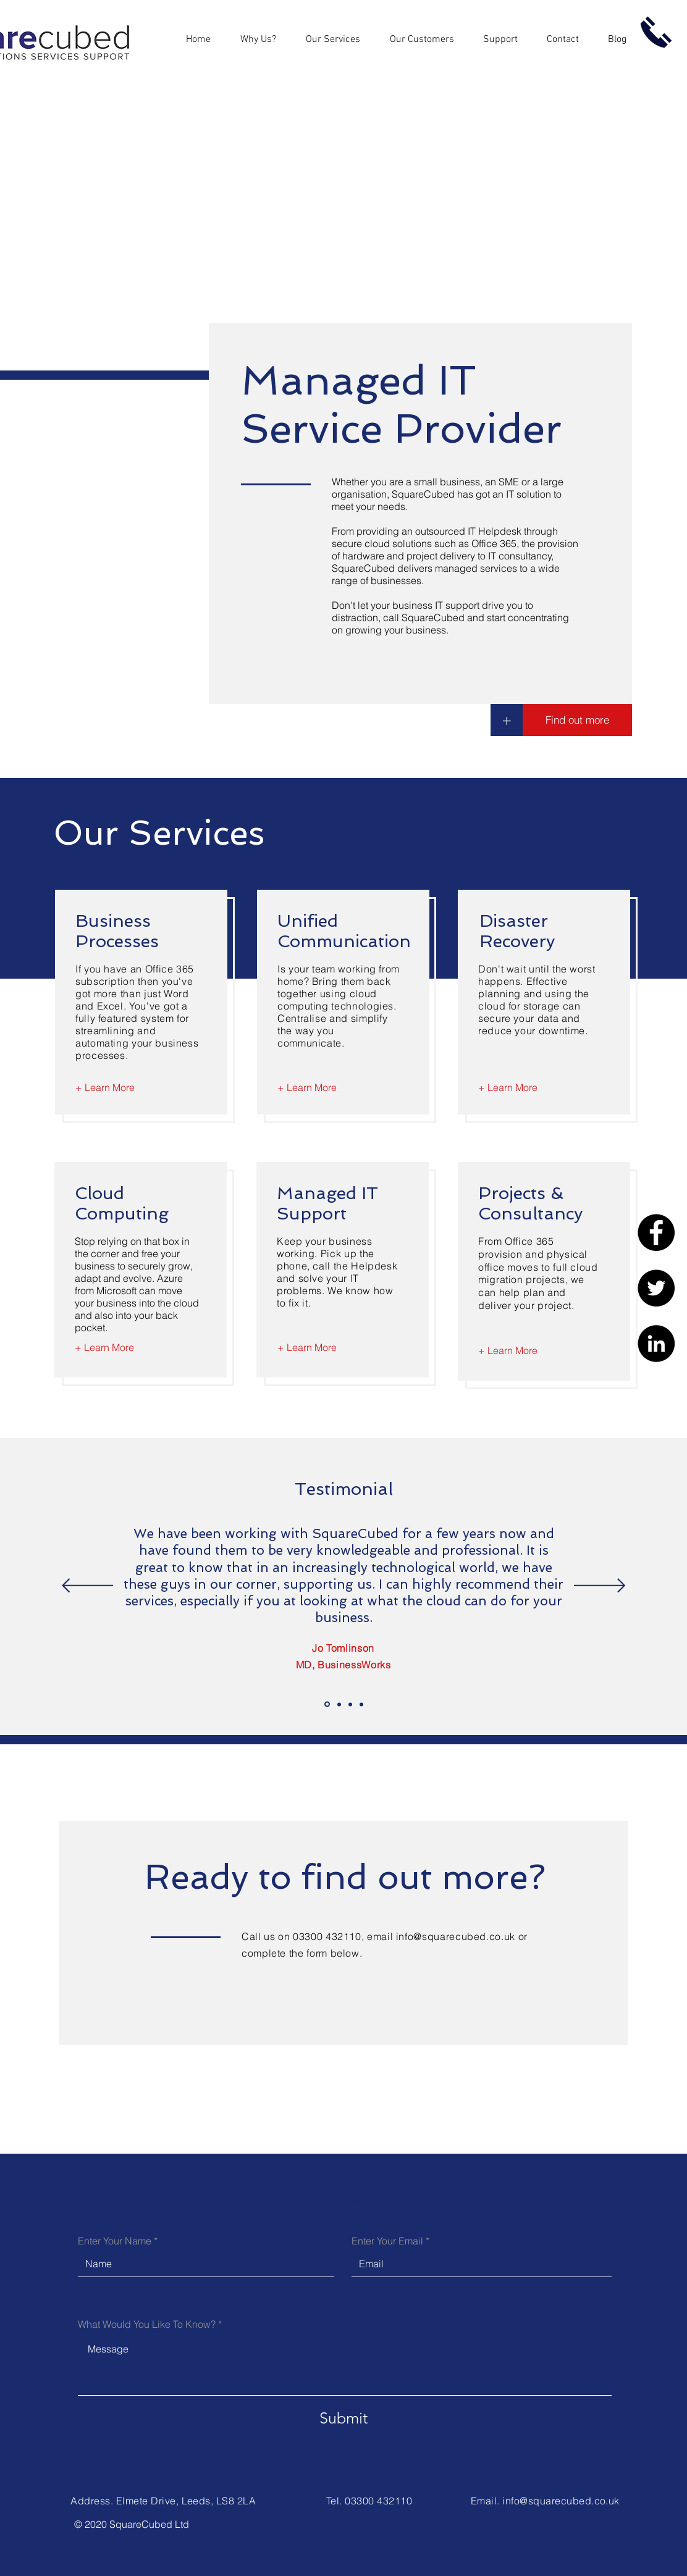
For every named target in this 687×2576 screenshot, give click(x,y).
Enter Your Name (114, 2241)
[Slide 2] (339, 1704)
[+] (507, 720)
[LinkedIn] (656, 1343)
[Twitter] (656, 1288)
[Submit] (343, 2418)
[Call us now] (656, 31)
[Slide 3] (350, 1704)
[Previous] (87, 1586)
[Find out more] (577, 720)
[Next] (599, 1586)
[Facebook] (656, 1232)
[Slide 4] (361, 1704)
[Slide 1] (327, 1704)
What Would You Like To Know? (147, 2324)
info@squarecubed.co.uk (455, 1936)
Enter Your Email (387, 2241)
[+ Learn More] (105, 1087)
